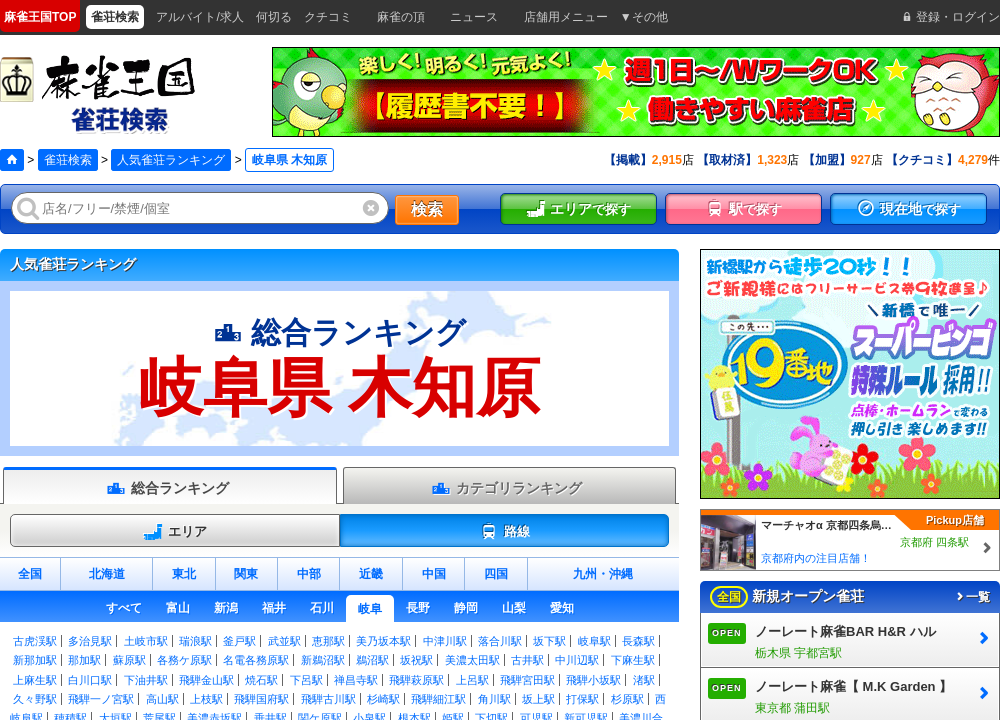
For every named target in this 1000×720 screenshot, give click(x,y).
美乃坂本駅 (383, 641)
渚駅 (644, 680)
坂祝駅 (416, 660)
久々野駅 (35, 699)
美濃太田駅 (472, 660)
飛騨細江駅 (438, 699)
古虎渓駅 (35, 641)
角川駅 (494, 699)
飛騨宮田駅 (527, 680)
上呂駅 (472, 680)
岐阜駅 (594, 641)
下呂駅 (306, 680)
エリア (175, 532)
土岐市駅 (146, 641)
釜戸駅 (239, 641)
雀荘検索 (68, 160)
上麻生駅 (35, 680)
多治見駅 (90, 641)
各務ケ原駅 (184, 660)
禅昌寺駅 (356, 680)
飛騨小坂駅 (593, 680)
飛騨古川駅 (328, 699)
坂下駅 (549, 641)
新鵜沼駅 (323, 660)
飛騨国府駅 (261, 699)
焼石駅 (261, 680)
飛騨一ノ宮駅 (101, 699)
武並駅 (284, 641)
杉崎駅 (383, 699)
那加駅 (84, 660)
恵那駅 (328, 641)
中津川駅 (445, 641)
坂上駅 (538, 699)
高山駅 (162, 699)
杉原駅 (627, 699)
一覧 (972, 597)
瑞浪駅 (195, 641)
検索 (427, 209)
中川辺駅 (577, 660)
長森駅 (638, 641)
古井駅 (527, 660)
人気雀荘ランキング (171, 160)
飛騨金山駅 (206, 680)
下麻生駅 (633, 660)
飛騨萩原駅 (416, 680)
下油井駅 (146, 680)
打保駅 (582, 699)
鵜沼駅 (372, 660)
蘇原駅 (129, 660)
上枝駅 (206, 699)
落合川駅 (500, 641)
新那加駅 (35, 660)
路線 (504, 532)
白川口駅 (90, 680)
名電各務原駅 (256, 660)
